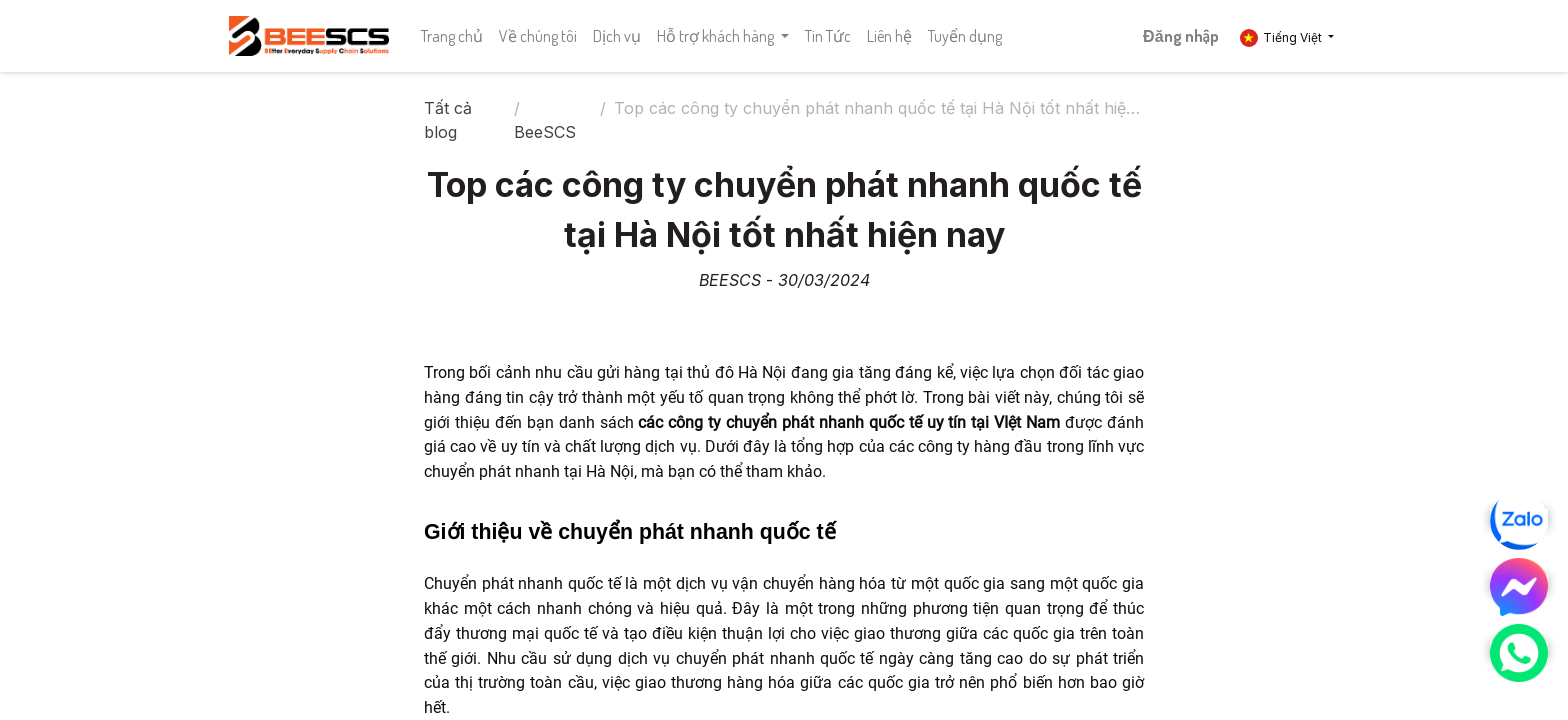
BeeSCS (545, 132)
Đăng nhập (1180, 36)
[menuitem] (452, 36)
